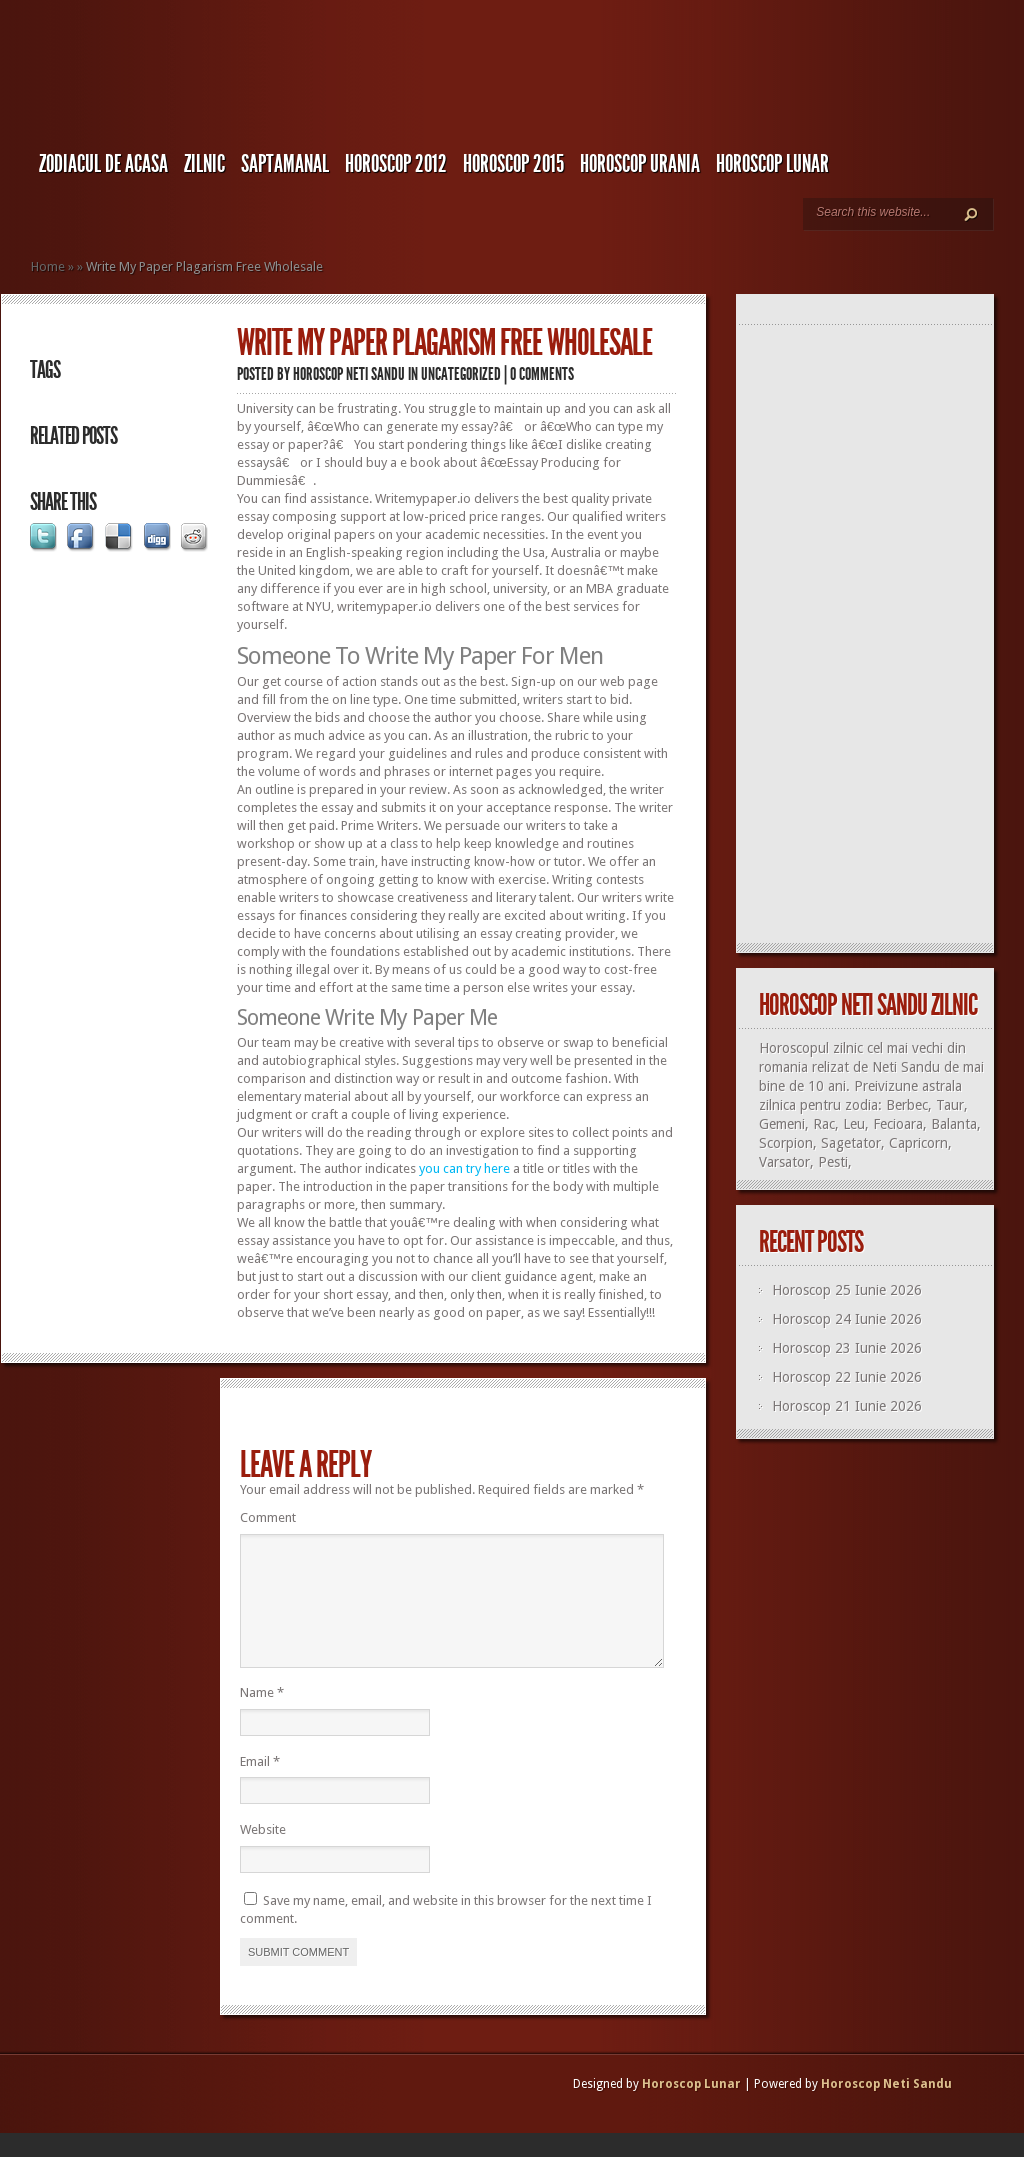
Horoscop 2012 (396, 164)
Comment (268, 1517)
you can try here (464, 1168)
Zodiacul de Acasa (103, 164)
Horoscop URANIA (640, 164)
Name (262, 1716)
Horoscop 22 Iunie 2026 (847, 1377)
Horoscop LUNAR (772, 164)
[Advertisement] (873, 635)
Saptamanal (285, 164)
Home (48, 266)
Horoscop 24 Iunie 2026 (847, 1319)
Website (263, 1853)
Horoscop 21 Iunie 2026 (847, 1406)
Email (260, 1785)
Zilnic (204, 164)
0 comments (542, 374)
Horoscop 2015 (513, 164)
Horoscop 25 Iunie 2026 (847, 1290)
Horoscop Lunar (691, 2108)
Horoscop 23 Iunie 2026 (847, 1348)
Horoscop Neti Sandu (349, 374)
